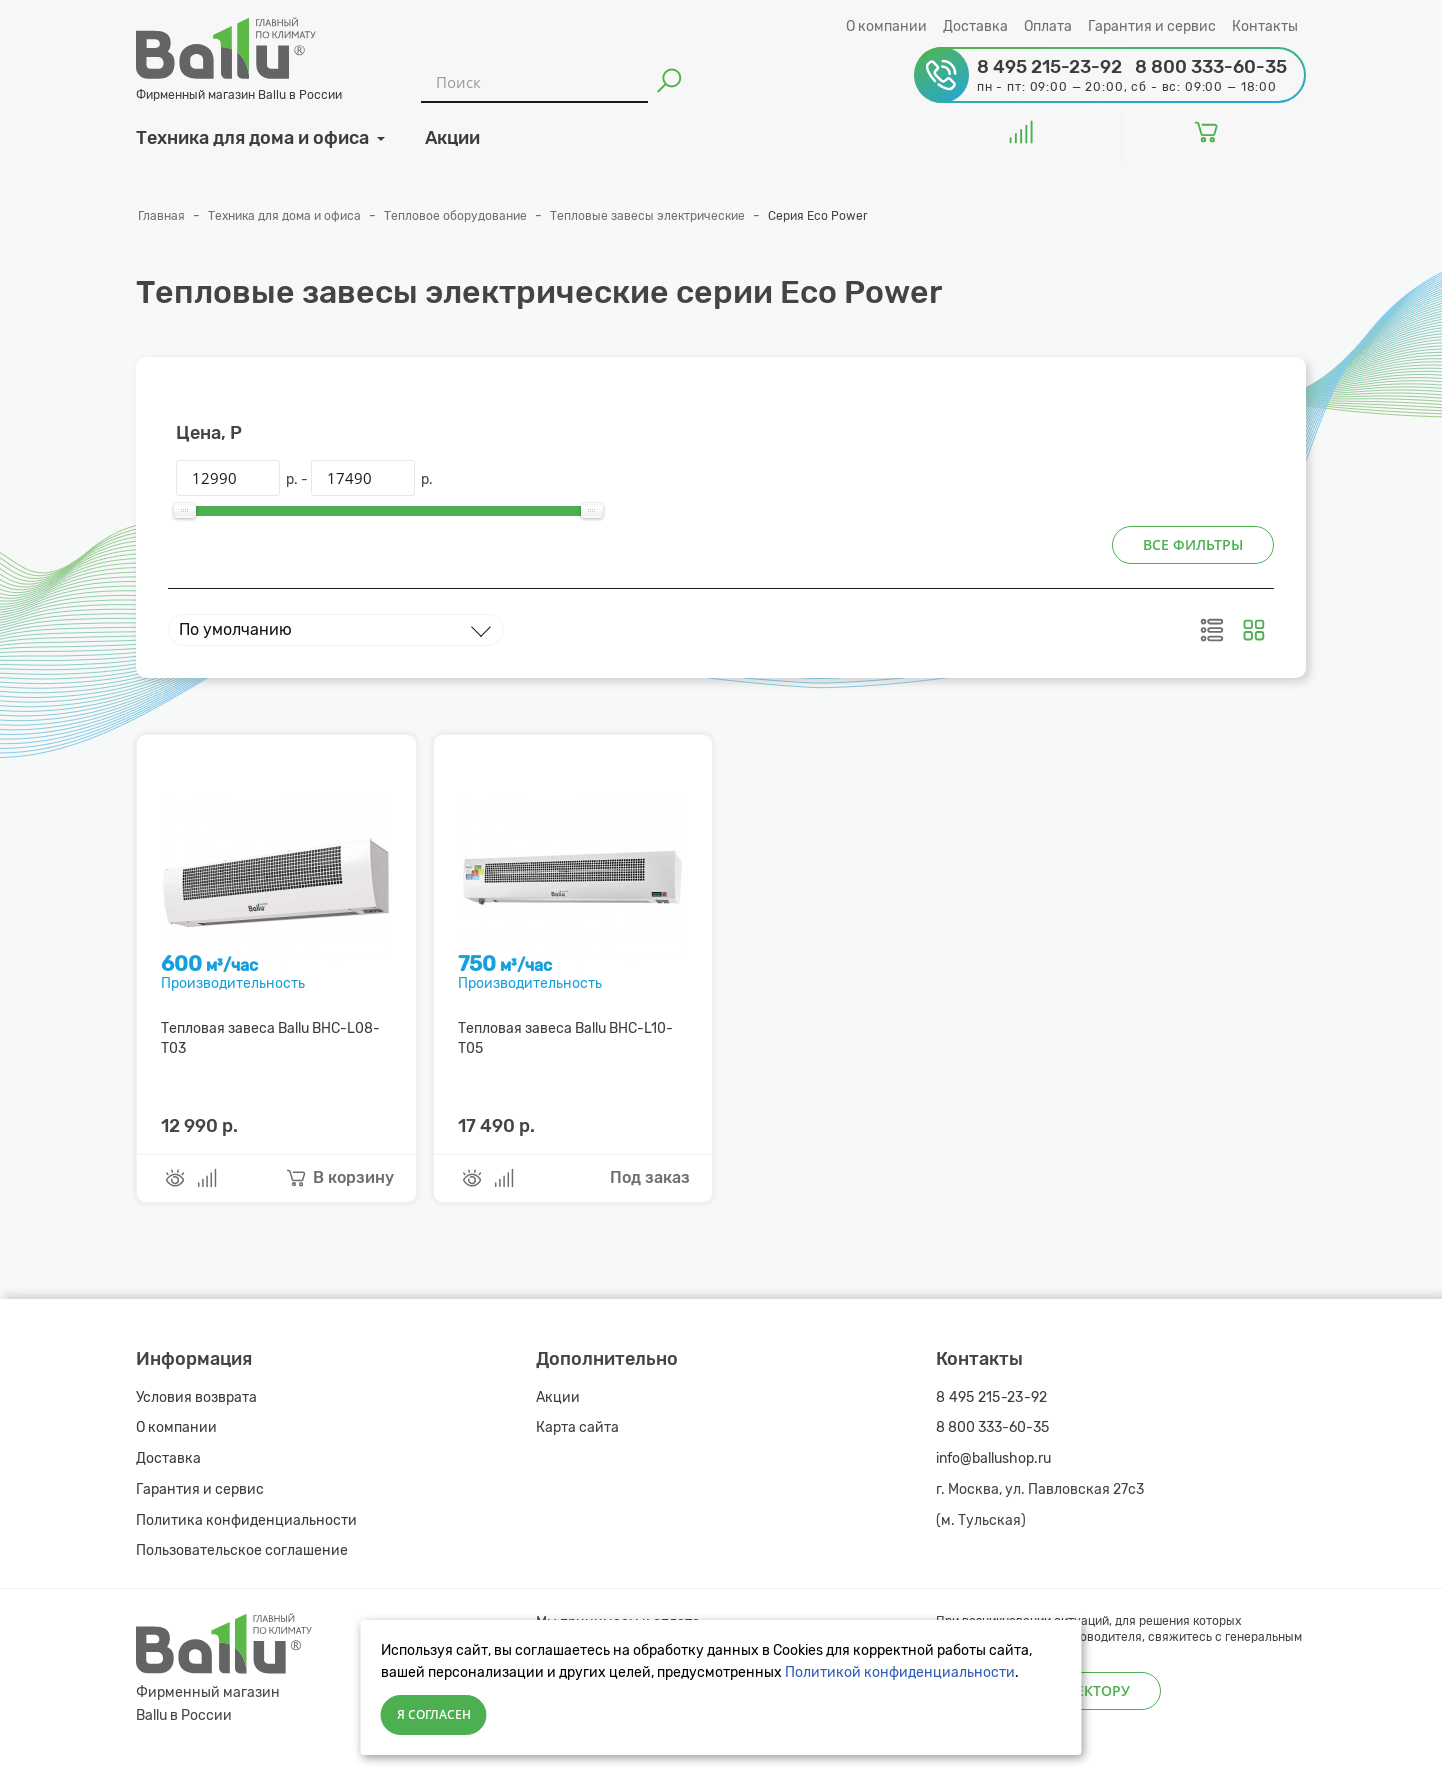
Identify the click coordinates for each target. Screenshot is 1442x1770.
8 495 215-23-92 (992, 1397)
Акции (558, 1397)
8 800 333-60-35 (992, 1427)
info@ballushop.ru (993, 1458)
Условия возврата (196, 1397)
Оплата (1048, 26)
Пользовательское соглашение (242, 1550)
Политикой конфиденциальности (900, 1672)
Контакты (1265, 26)
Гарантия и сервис (1152, 26)
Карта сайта (577, 1427)
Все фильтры (1193, 544)
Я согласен (434, 1714)
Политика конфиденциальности (246, 1520)
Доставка (975, 26)
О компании (886, 26)
